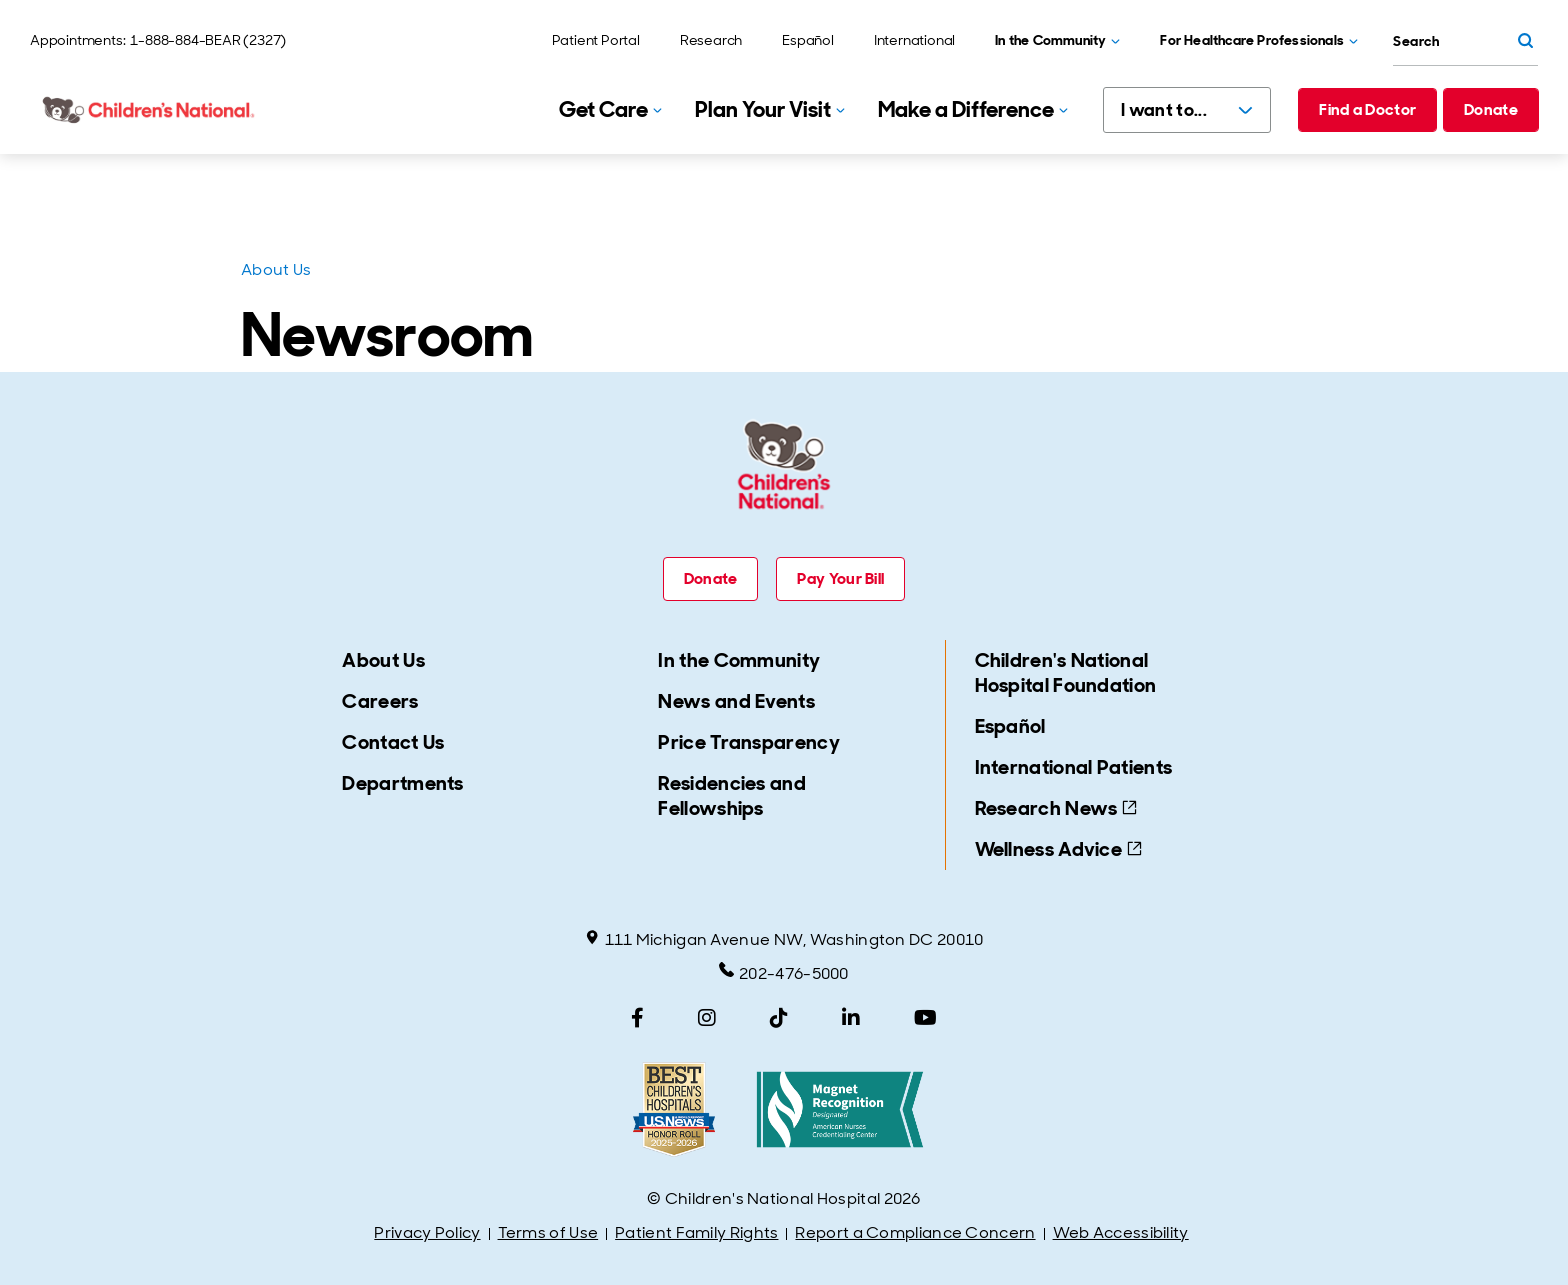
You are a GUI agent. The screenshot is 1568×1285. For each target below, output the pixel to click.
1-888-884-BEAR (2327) (208, 40)
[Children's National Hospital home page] (150, 110)
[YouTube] (925, 1018)
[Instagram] (707, 1018)
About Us (276, 269)
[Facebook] (637, 1018)
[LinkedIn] (851, 1018)
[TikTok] (779, 1018)
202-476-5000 (784, 973)
